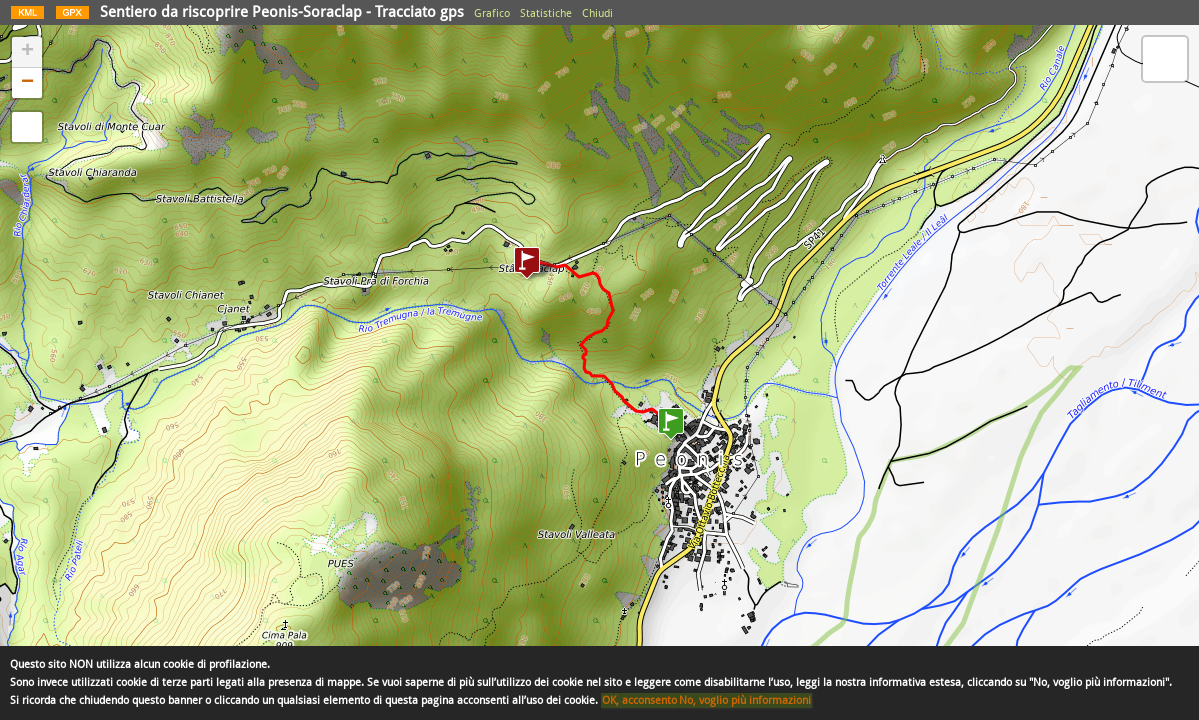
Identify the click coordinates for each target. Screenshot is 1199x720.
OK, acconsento (639, 700)
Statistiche (546, 13)
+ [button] (27, 52)
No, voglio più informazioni (745, 700)
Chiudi (597, 13)
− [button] (27, 83)
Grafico (492, 13)
